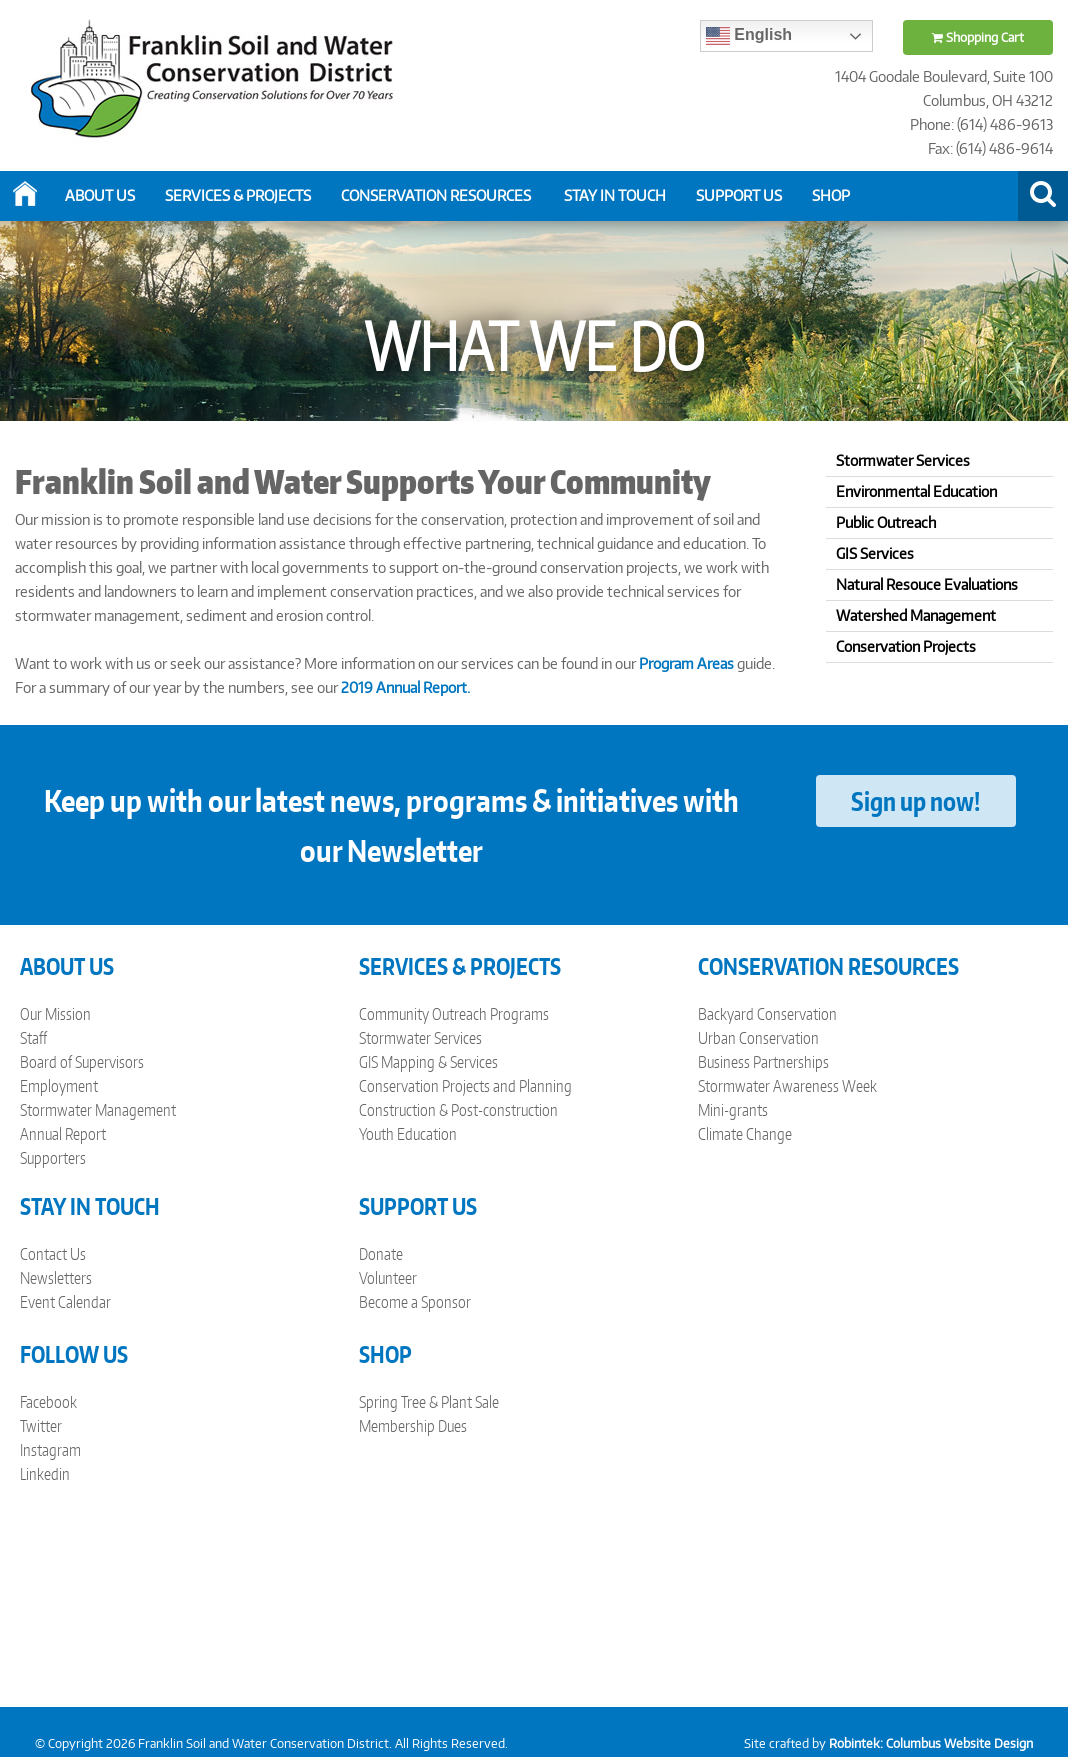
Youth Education (408, 1134)
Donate (381, 1254)
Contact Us (53, 1254)
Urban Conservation (758, 1038)
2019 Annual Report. (405, 687)
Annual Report (63, 1134)
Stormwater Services (420, 1038)
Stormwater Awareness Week (787, 1086)
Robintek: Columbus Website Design (931, 1743)
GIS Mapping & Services (428, 1062)
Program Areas (686, 663)
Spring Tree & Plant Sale (429, 1402)
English (749, 36)
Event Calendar (65, 1302)
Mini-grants (733, 1110)
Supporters (53, 1158)
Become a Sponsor (415, 1302)
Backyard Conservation (767, 1014)
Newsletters (56, 1278)
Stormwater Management (98, 1110)
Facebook (48, 1402)
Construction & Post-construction (458, 1110)
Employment (59, 1086)
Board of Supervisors (82, 1062)
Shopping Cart (978, 37)
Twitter (41, 1426)
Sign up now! (915, 801)
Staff (33, 1038)
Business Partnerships (763, 1062)
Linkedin (45, 1474)
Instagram (50, 1450)
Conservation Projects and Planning (465, 1086)
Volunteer (388, 1278)
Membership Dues (413, 1426)
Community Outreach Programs (454, 1014)
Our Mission (55, 1014)
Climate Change (745, 1134)
